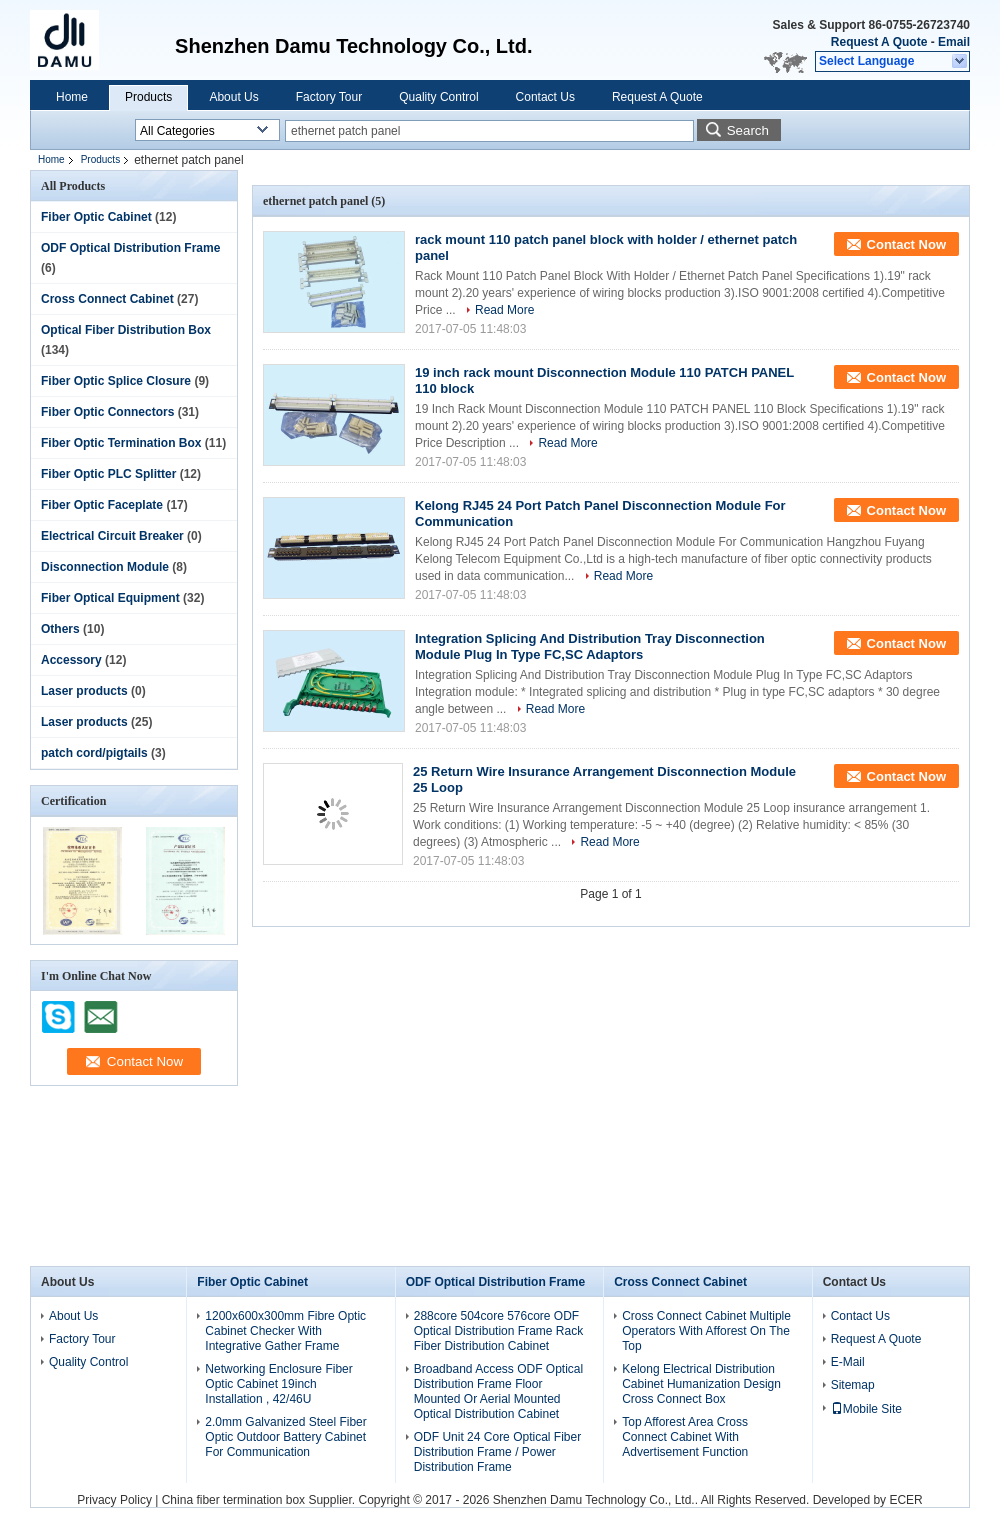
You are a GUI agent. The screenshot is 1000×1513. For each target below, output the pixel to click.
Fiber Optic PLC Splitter (108, 474)
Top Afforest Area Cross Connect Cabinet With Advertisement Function (685, 1437)
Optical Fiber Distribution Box (126, 330)
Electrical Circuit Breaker (112, 536)
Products (148, 97)
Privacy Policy (114, 1500)
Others (60, 629)
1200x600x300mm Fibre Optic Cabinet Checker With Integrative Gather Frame (285, 1331)
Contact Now (906, 244)
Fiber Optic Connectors (107, 412)
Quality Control (438, 97)
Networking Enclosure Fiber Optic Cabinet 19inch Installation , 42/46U (278, 1384)
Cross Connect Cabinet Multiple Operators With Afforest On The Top (706, 1331)
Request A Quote (879, 42)
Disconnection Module (105, 567)
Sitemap (853, 1385)
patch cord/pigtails (94, 753)
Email (954, 42)
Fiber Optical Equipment (110, 598)
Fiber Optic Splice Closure (116, 381)
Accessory (71, 660)
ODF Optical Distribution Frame (130, 248)
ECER (905, 1500)
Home (72, 97)
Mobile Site (866, 1409)
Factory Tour (329, 97)
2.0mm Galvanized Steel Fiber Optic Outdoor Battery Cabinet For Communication (285, 1437)
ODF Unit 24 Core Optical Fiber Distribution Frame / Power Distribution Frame (497, 1452)
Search (748, 130)
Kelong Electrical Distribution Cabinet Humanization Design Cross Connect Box (701, 1384)
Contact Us (545, 97)
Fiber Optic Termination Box (121, 443)
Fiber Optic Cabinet (96, 217)
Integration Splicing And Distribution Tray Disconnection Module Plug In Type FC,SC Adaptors (590, 646)
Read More (504, 310)
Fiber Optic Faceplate (102, 505)
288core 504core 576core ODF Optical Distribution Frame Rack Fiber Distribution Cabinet (498, 1331)
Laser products (84, 691)
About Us (233, 97)
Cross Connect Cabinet (107, 299)
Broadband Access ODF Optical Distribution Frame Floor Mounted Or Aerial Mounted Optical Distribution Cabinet (498, 1391)
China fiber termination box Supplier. (260, 1500)
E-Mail (848, 1362)
